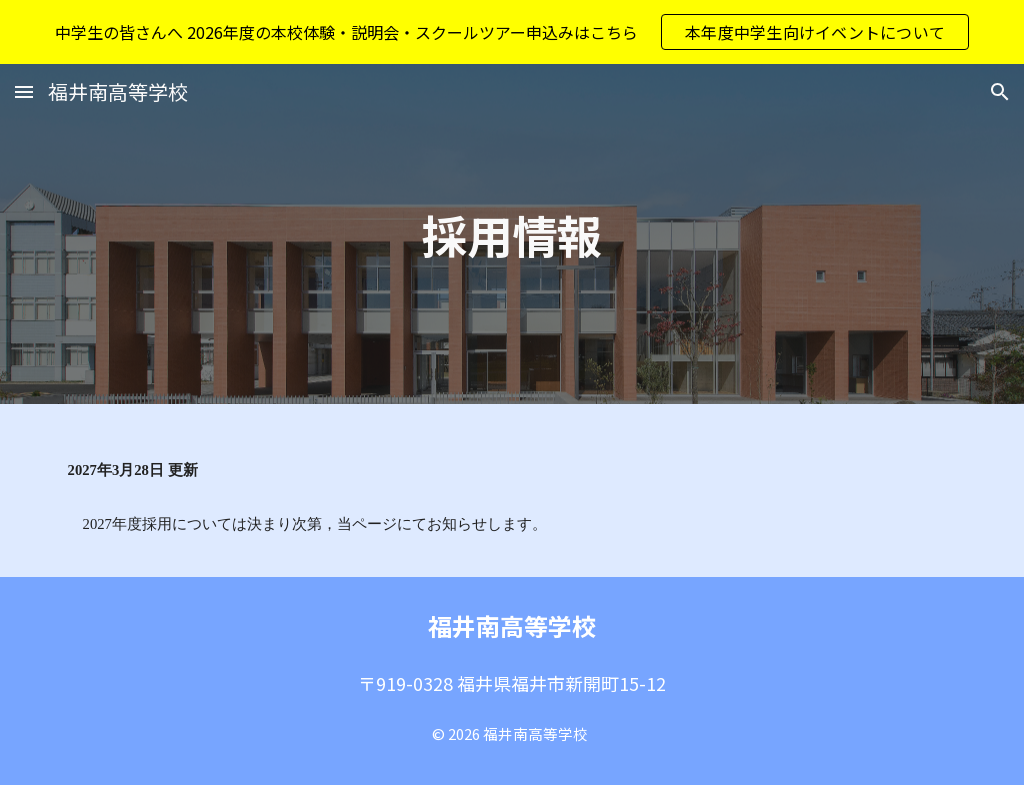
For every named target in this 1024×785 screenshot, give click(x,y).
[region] (512, 32)
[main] (511, 234)
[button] (24, 91)
